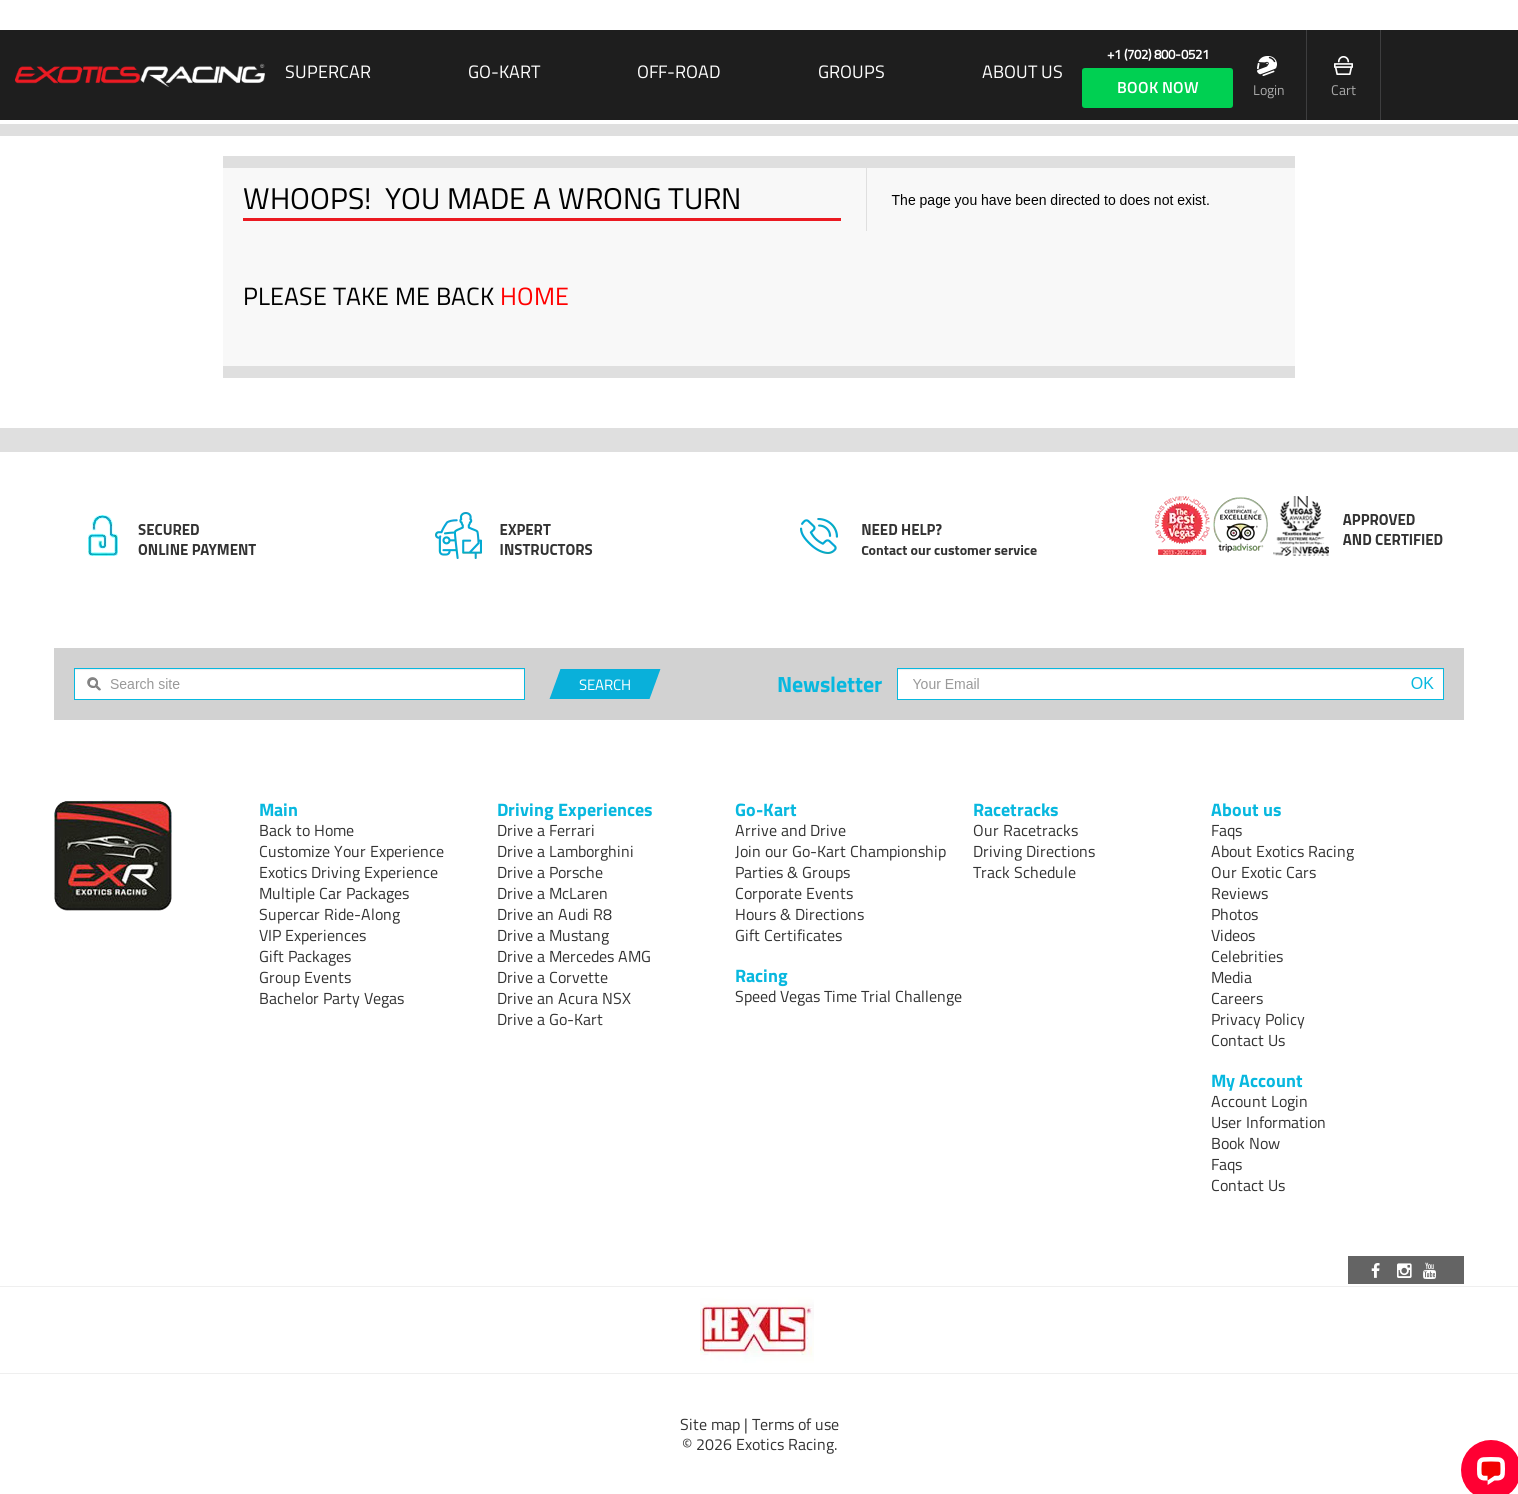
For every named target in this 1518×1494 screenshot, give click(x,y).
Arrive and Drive (790, 830)
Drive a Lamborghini (565, 851)
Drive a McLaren (552, 893)
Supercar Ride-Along (329, 914)
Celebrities (1247, 956)
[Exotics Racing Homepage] (140, 75)
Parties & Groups (792, 872)
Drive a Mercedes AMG (574, 956)
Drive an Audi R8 (554, 914)
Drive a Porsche (550, 872)
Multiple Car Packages (334, 893)
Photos (1234, 914)
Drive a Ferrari (546, 830)
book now (1158, 87)
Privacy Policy (1258, 1019)
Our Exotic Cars (1263, 872)
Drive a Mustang (553, 935)
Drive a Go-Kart (550, 1019)
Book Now (1245, 1143)
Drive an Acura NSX (564, 998)
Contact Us (1248, 1040)
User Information (1268, 1122)
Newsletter (829, 684)
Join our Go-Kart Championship (840, 851)
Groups (851, 72)
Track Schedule (1024, 872)
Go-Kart (504, 72)
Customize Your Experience (351, 851)
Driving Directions (1034, 851)
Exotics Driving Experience (348, 872)
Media (1231, 977)
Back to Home (306, 830)
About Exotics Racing (1282, 851)
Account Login (1259, 1101)
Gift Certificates (788, 935)
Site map (710, 1424)
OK (1422, 683)
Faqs (1226, 830)
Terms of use (795, 1424)
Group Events (305, 977)
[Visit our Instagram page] (1406, 1270)
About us (1022, 72)
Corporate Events (794, 893)
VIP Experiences (312, 935)
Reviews (1239, 893)
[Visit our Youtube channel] (1433, 1270)
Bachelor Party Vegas (331, 998)
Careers (1237, 998)
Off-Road (679, 72)
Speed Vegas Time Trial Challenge (848, 996)
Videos (1233, 935)
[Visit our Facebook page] (1379, 1270)
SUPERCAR (328, 72)
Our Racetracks (1025, 830)
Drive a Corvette (552, 977)
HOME (534, 296)
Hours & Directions (799, 914)
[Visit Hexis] (758, 1330)
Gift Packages (305, 956)
